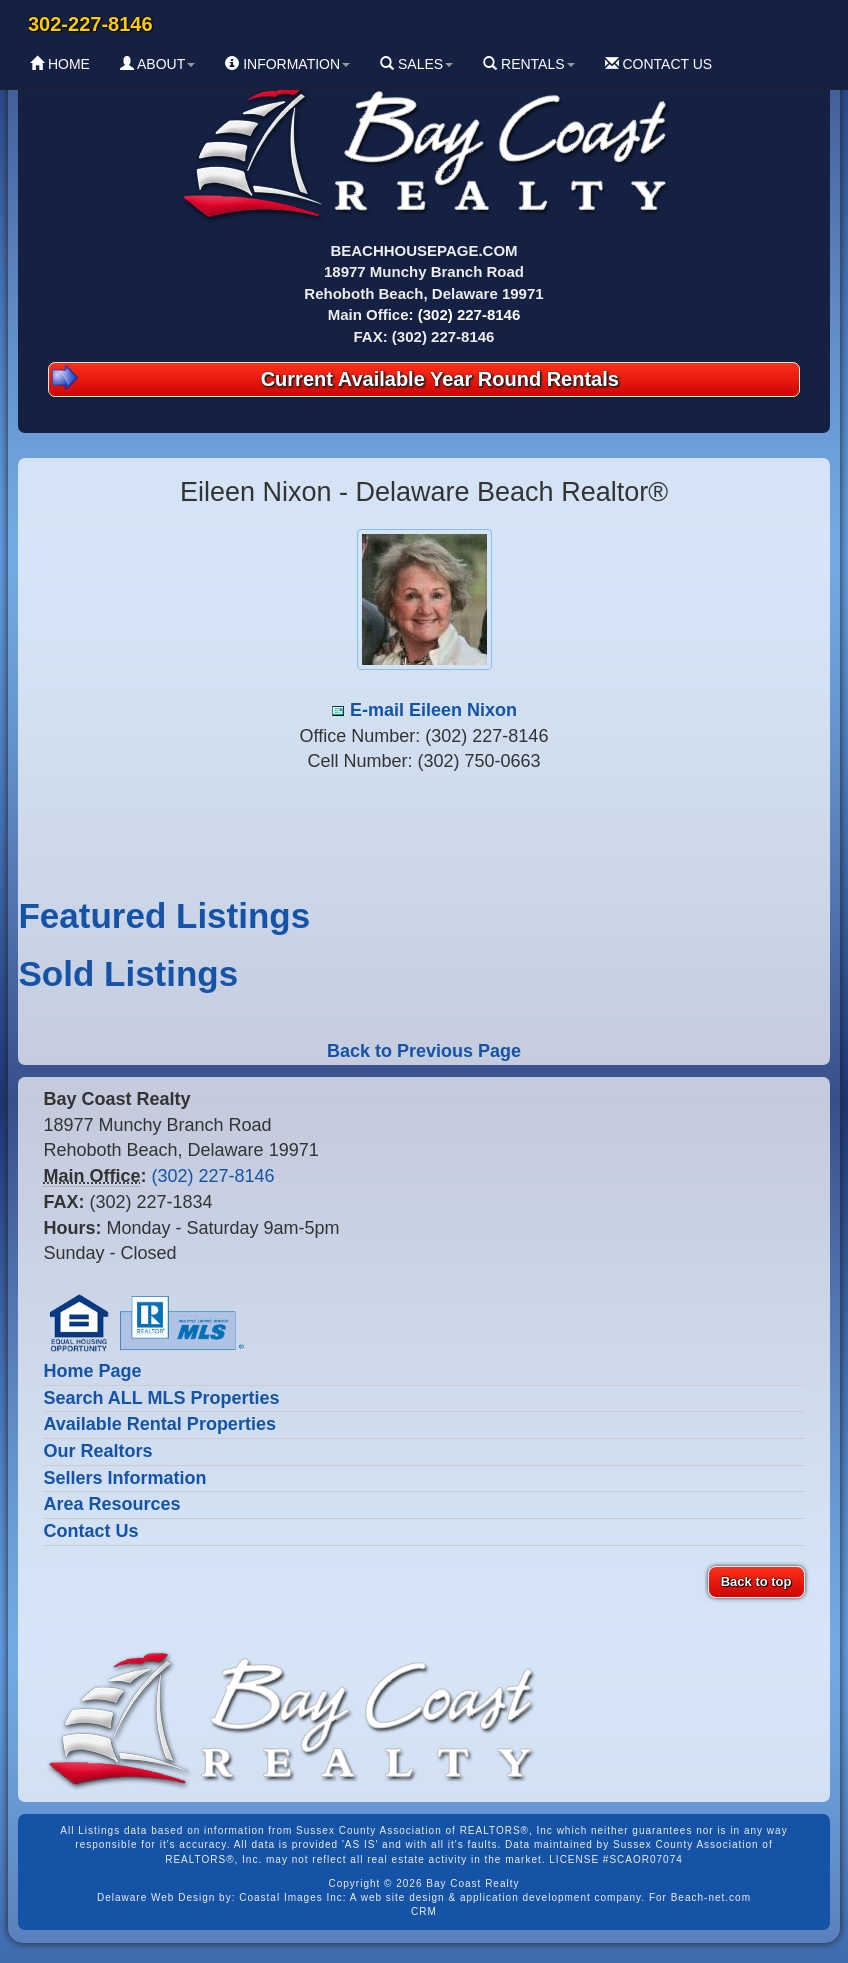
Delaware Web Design (156, 1897)
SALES (416, 64)
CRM (424, 1911)
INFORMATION (287, 64)
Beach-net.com (711, 1897)
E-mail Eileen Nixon (433, 710)
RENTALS (528, 64)
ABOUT (157, 64)
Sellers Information (124, 1478)
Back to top (756, 1581)
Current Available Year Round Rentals (335, 377)
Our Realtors (97, 1451)
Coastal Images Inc (291, 1897)
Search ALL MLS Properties (161, 1398)
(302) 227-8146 (469, 314)
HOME (60, 64)
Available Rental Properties (159, 1424)
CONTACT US (659, 64)
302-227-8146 (90, 24)
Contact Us (90, 1531)
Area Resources (111, 1504)
